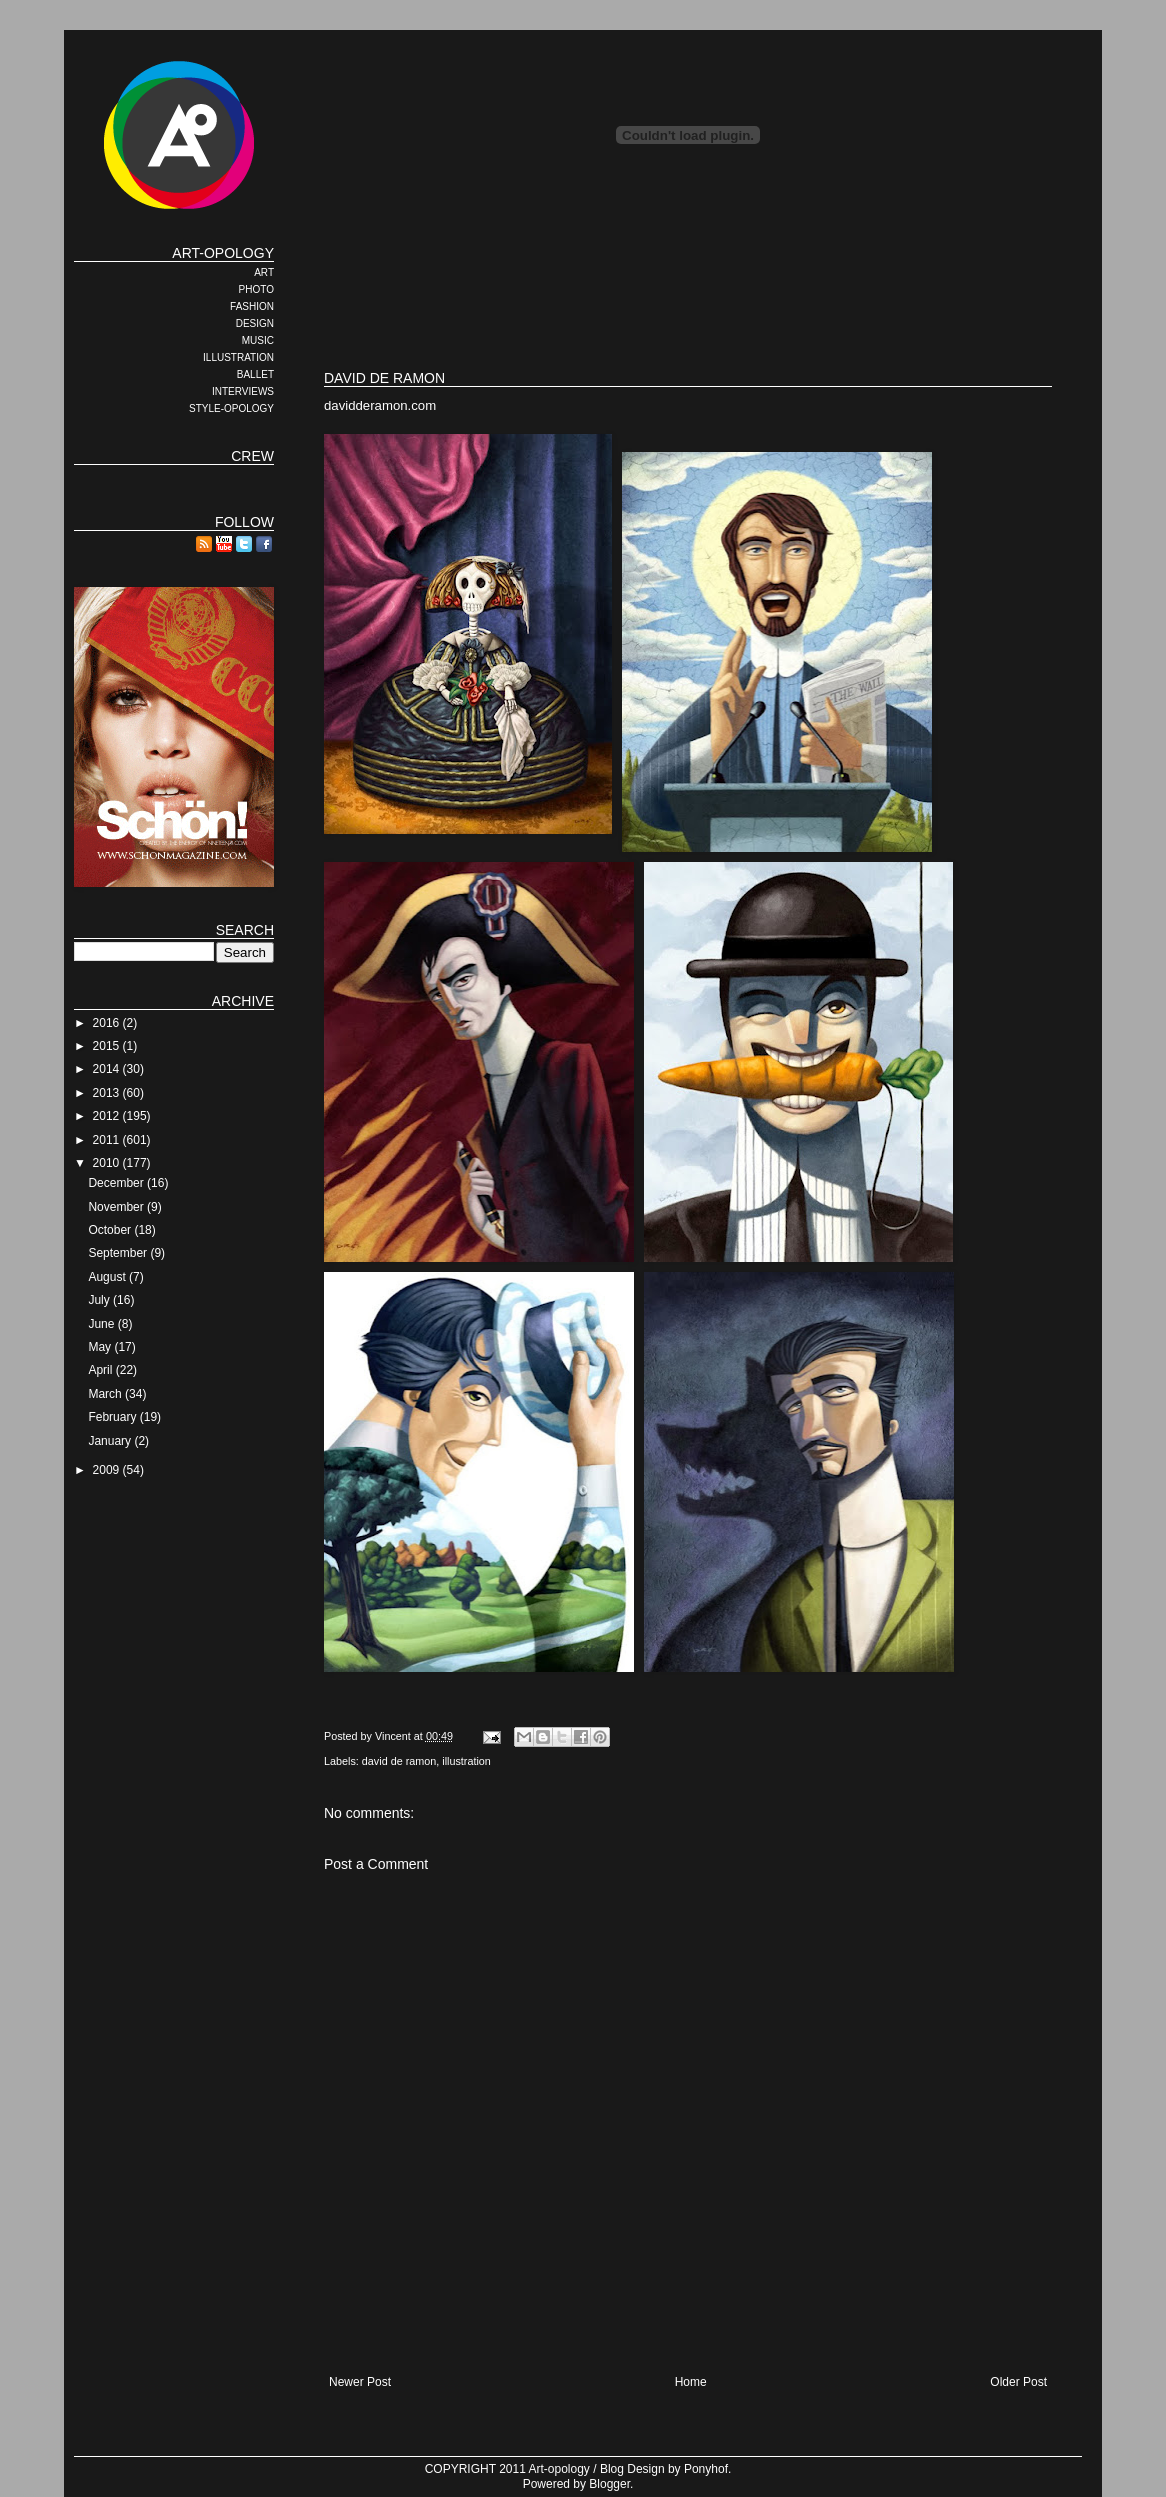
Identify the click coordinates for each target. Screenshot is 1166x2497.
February (113, 1417)
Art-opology (559, 2469)
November (117, 1207)
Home (691, 2382)
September (119, 1253)
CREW (252, 456)
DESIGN (255, 323)
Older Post (1018, 2382)
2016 (108, 1023)
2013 (108, 1093)
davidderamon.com (380, 405)
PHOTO (256, 289)
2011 (108, 1140)
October (111, 1230)
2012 (108, 1116)
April (101, 1370)
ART (264, 272)
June (102, 1324)
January (111, 1441)
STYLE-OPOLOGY (231, 408)
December (117, 1183)
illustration (466, 1761)
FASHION (252, 306)
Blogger (609, 2484)
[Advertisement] (688, 290)
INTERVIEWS (243, 391)
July (100, 1300)
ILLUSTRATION (238, 357)
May (101, 1347)
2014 (108, 1069)
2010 (108, 1163)
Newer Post (360, 2382)
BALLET (255, 374)
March (106, 1394)
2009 (108, 1470)
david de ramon (399, 1761)
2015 (108, 1046)
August (108, 1277)
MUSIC (258, 340)
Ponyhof (706, 2469)
